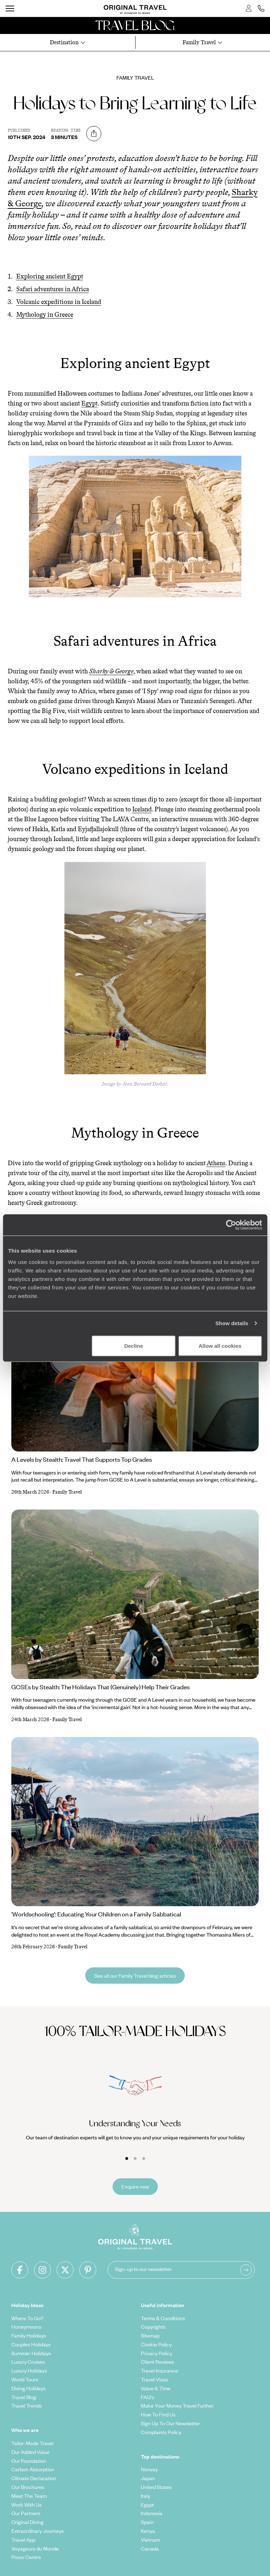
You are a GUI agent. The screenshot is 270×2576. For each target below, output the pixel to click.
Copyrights (153, 2326)
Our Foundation (28, 2460)
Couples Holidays (31, 2344)
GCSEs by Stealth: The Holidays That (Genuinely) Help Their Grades (100, 1687)
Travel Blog (23, 2396)
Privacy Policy (156, 2353)
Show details (232, 1323)
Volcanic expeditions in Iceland (58, 302)
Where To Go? (27, 2318)
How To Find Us (158, 2414)
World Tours (24, 2379)
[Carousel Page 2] (135, 2158)
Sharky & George (111, 671)
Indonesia (151, 2513)
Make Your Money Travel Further (177, 2405)
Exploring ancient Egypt (49, 276)
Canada (150, 2548)
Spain (147, 2521)
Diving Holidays (28, 2388)
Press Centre (26, 2556)
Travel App (23, 2539)
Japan (148, 2478)
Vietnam (150, 2539)
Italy (145, 2495)
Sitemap (150, 2335)
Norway (149, 2469)
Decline (133, 1345)
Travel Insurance (159, 2370)
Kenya (148, 2530)
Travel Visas (154, 2379)
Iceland (142, 809)
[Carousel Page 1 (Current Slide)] (126, 2158)
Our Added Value (30, 2451)
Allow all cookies (220, 1345)
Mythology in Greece (44, 314)
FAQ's (147, 2396)
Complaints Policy (161, 2432)
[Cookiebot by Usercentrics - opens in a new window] (231, 1225)
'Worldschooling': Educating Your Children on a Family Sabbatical (96, 1914)
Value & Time (156, 2388)
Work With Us (26, 2504)
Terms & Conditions (163, 2318)
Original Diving (27, 2521)
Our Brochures (27, 2486)
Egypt (89, 403)
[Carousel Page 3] (143, 2158)
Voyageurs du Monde (35, 2548)
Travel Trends (26, 2405)
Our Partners (25, 2513)
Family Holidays (28, 2335)
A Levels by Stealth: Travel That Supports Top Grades (81, 1459)
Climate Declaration (33, 2478)
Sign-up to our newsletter (143, 2269)
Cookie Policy (156, 2344)
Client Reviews (157, 2361)
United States (156, 2486)
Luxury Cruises (28, 2361)
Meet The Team (29, 2495)
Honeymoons (26, 2326)
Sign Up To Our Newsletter (170, 2423)
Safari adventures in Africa (52, 289)
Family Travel (135, 77)
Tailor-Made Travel (32, 2442)
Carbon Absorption (32, 2469)
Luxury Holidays (29, 2370)
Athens (216, 1163)
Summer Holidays (31, 2353)
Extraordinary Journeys (37, 2530)
